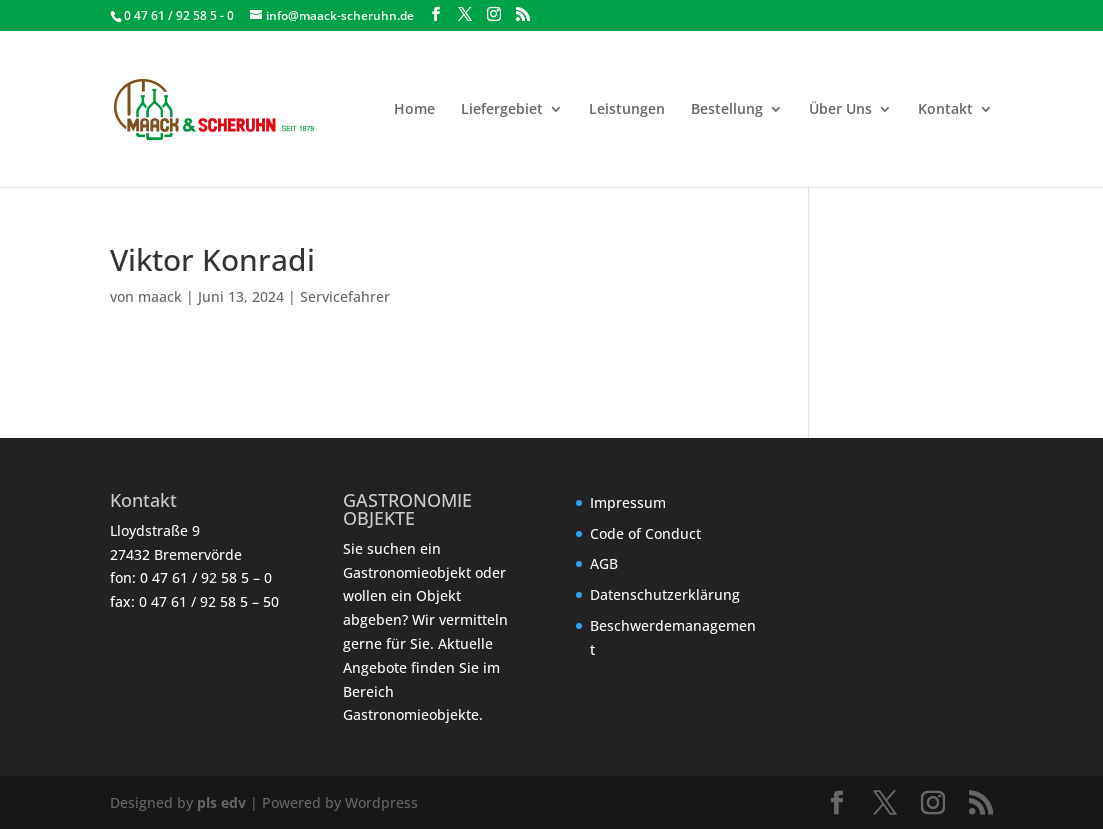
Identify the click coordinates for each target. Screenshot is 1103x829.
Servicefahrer (345, 296)
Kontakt (945, 110)
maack (160, 296)
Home (414, 110)
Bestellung (727, 110)
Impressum (628, 502)
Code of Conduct (645, 533)
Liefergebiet (502, 110)
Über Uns (840, 110)
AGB (604, 563)
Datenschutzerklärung (665, 594)
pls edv (221, 802)
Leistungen (627, 110)
